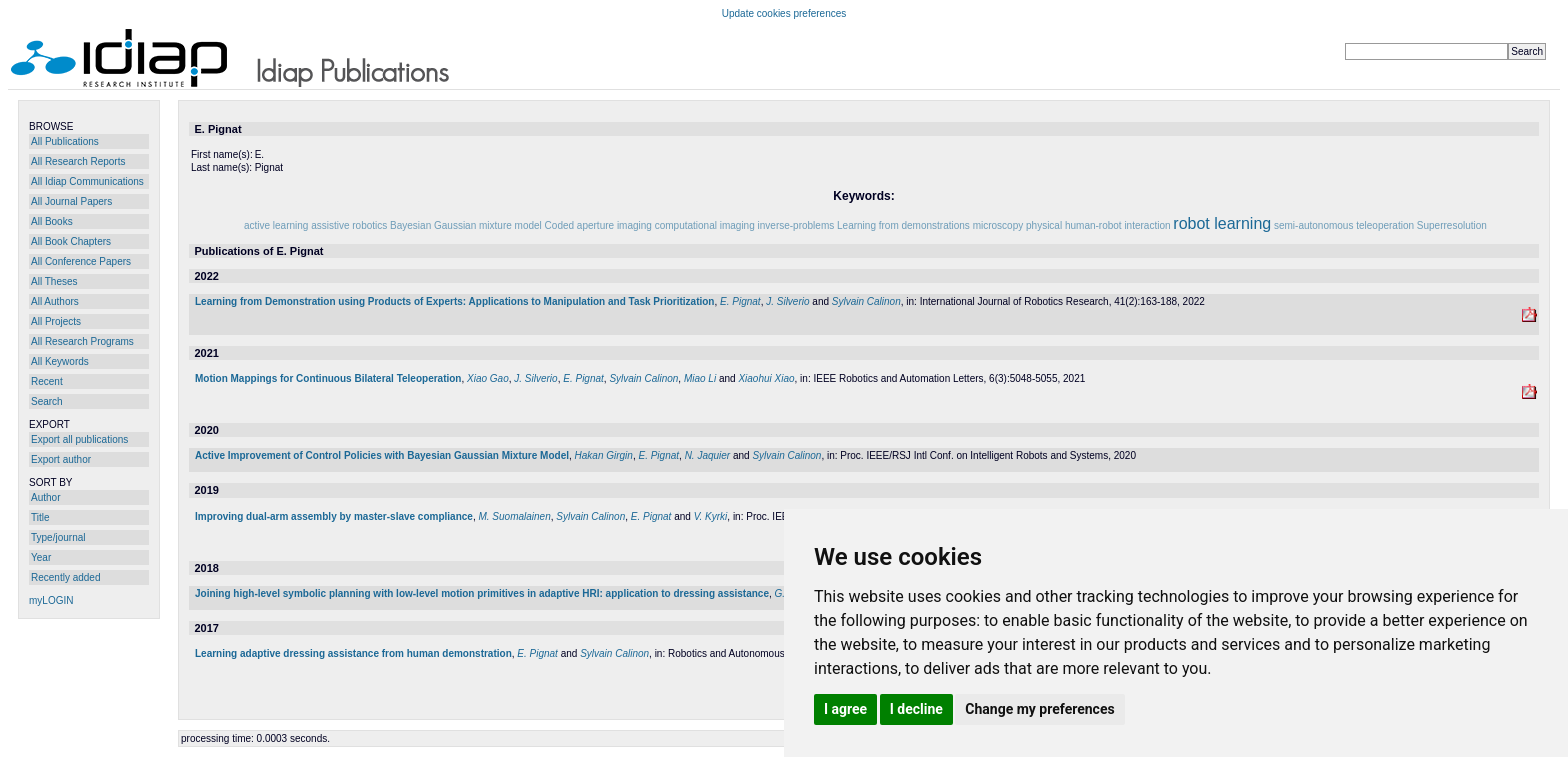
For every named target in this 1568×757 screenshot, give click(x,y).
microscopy (998, 225)
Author (45, 497)
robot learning (1222, 223)
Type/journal (58, 537)
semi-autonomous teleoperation (1344, 225)
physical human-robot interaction (1098, 225)
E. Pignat (740, 301)
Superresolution (1452, 225)
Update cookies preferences (784, 13)
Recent (47, 381)
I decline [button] (916, 709)
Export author (61, 459)
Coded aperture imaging (598, 225)
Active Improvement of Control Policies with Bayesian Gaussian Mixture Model (382, 455)
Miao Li (700, 378)
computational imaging (705, 225)
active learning (276, 225)
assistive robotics (349, 225)
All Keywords (60, 361)
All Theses (54, 281)
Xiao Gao (488, 378)
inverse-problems (796, 225)
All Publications (65, 141)
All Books (52, 221)
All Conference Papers (81, 261)
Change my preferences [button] (1039, 709)
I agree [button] (845, 709)
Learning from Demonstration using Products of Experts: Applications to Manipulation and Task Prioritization (454, 301)
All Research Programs (82, 341)
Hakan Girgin (604, 455)
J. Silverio (787, 301)
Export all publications (79, 439)
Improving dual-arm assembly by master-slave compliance (334, 516)
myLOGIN (51, 600)
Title (40, 517)
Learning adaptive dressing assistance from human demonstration (353, 653)
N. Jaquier (708, 455)
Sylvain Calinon (866, 301)
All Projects (56, 321)
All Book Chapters (71, 241)
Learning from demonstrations (903, 225)
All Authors (55, 301)
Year (41, 557)
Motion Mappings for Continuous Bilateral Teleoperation (328, 378)
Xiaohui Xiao (766, 378)
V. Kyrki (711, 516)
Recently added (66, 577)
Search (47, 401)
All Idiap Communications (87, 181)
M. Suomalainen (514, 516)
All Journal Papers (71, 201)
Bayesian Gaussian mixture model (466, 225)
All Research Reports (78, 161)
